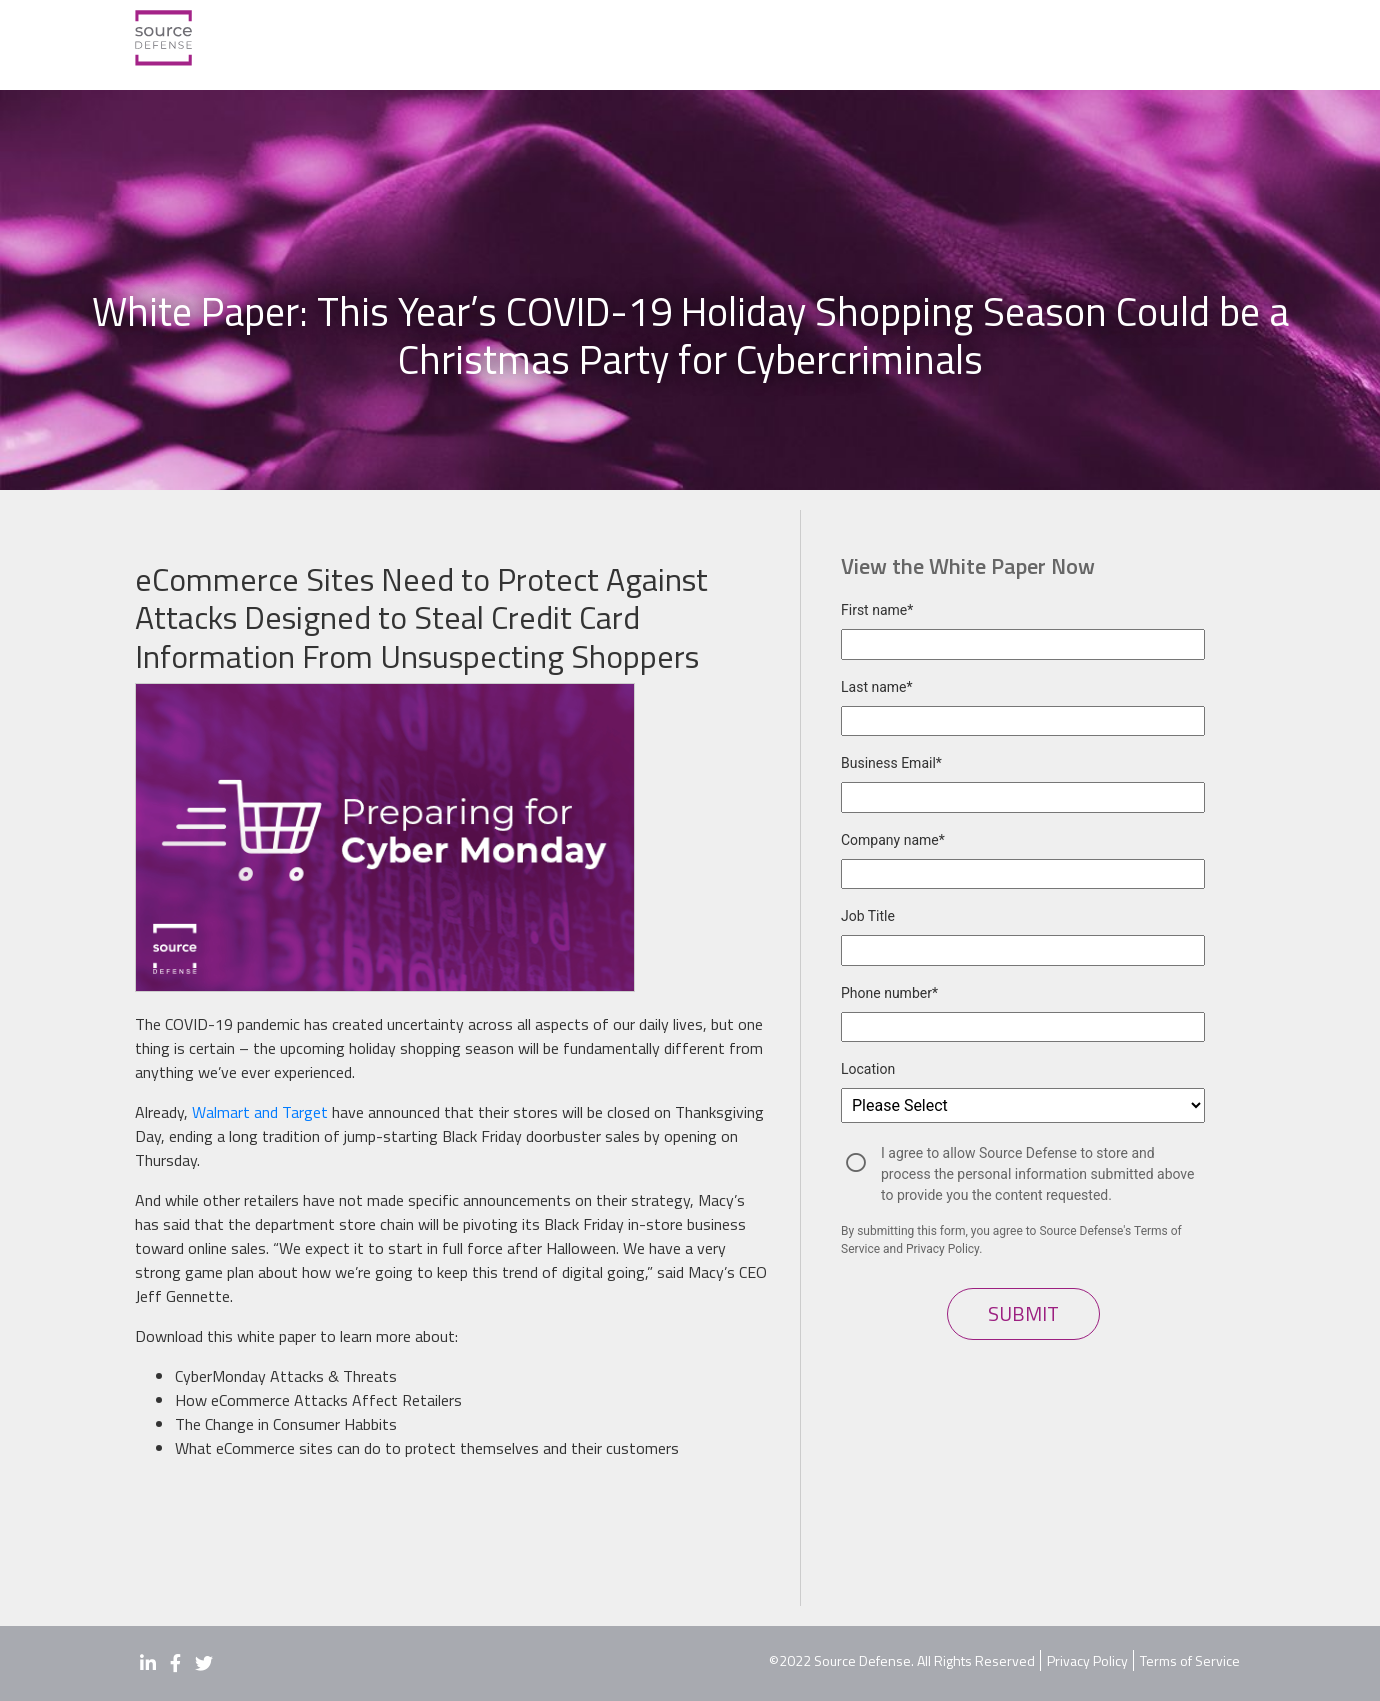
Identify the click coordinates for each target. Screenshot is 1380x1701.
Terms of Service (1190, 1660)
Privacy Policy (1087, 1660)
